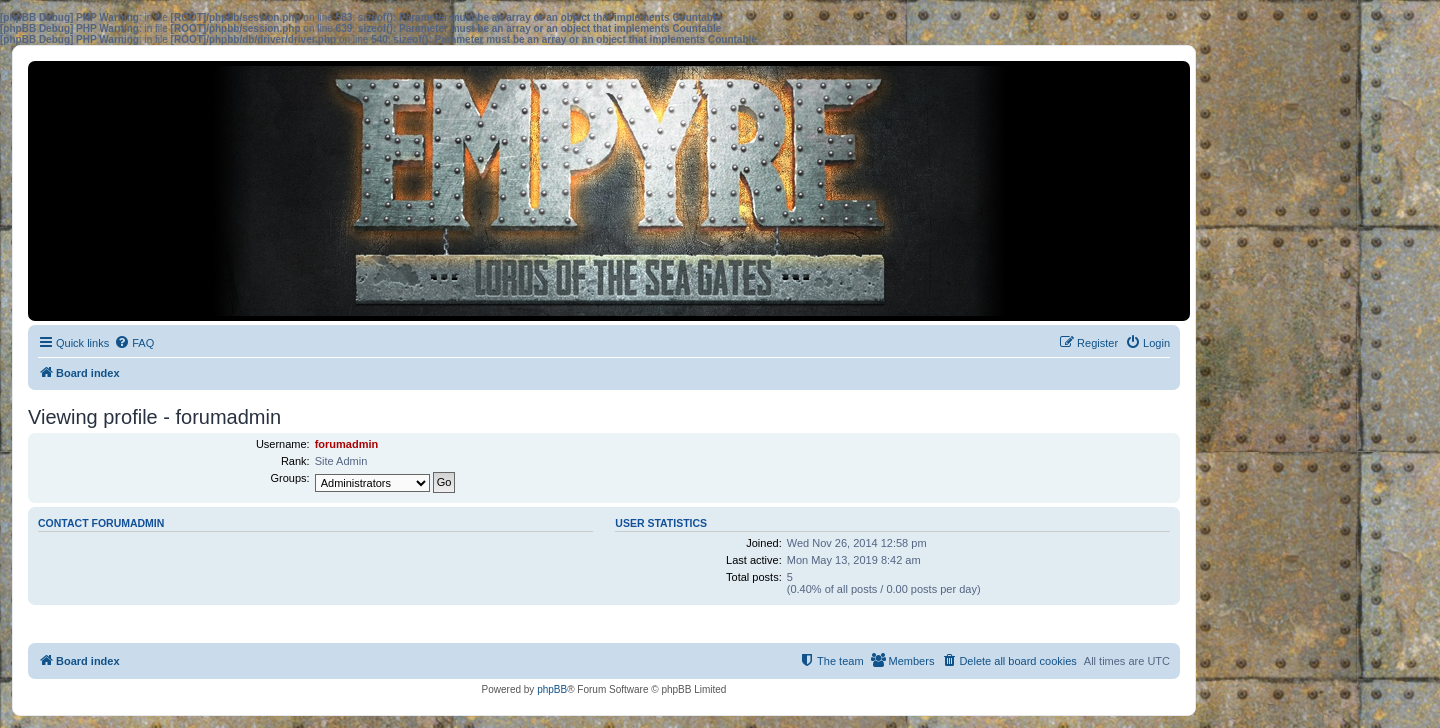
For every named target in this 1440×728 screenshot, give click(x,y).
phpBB (552, 689)
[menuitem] (134, 343)
